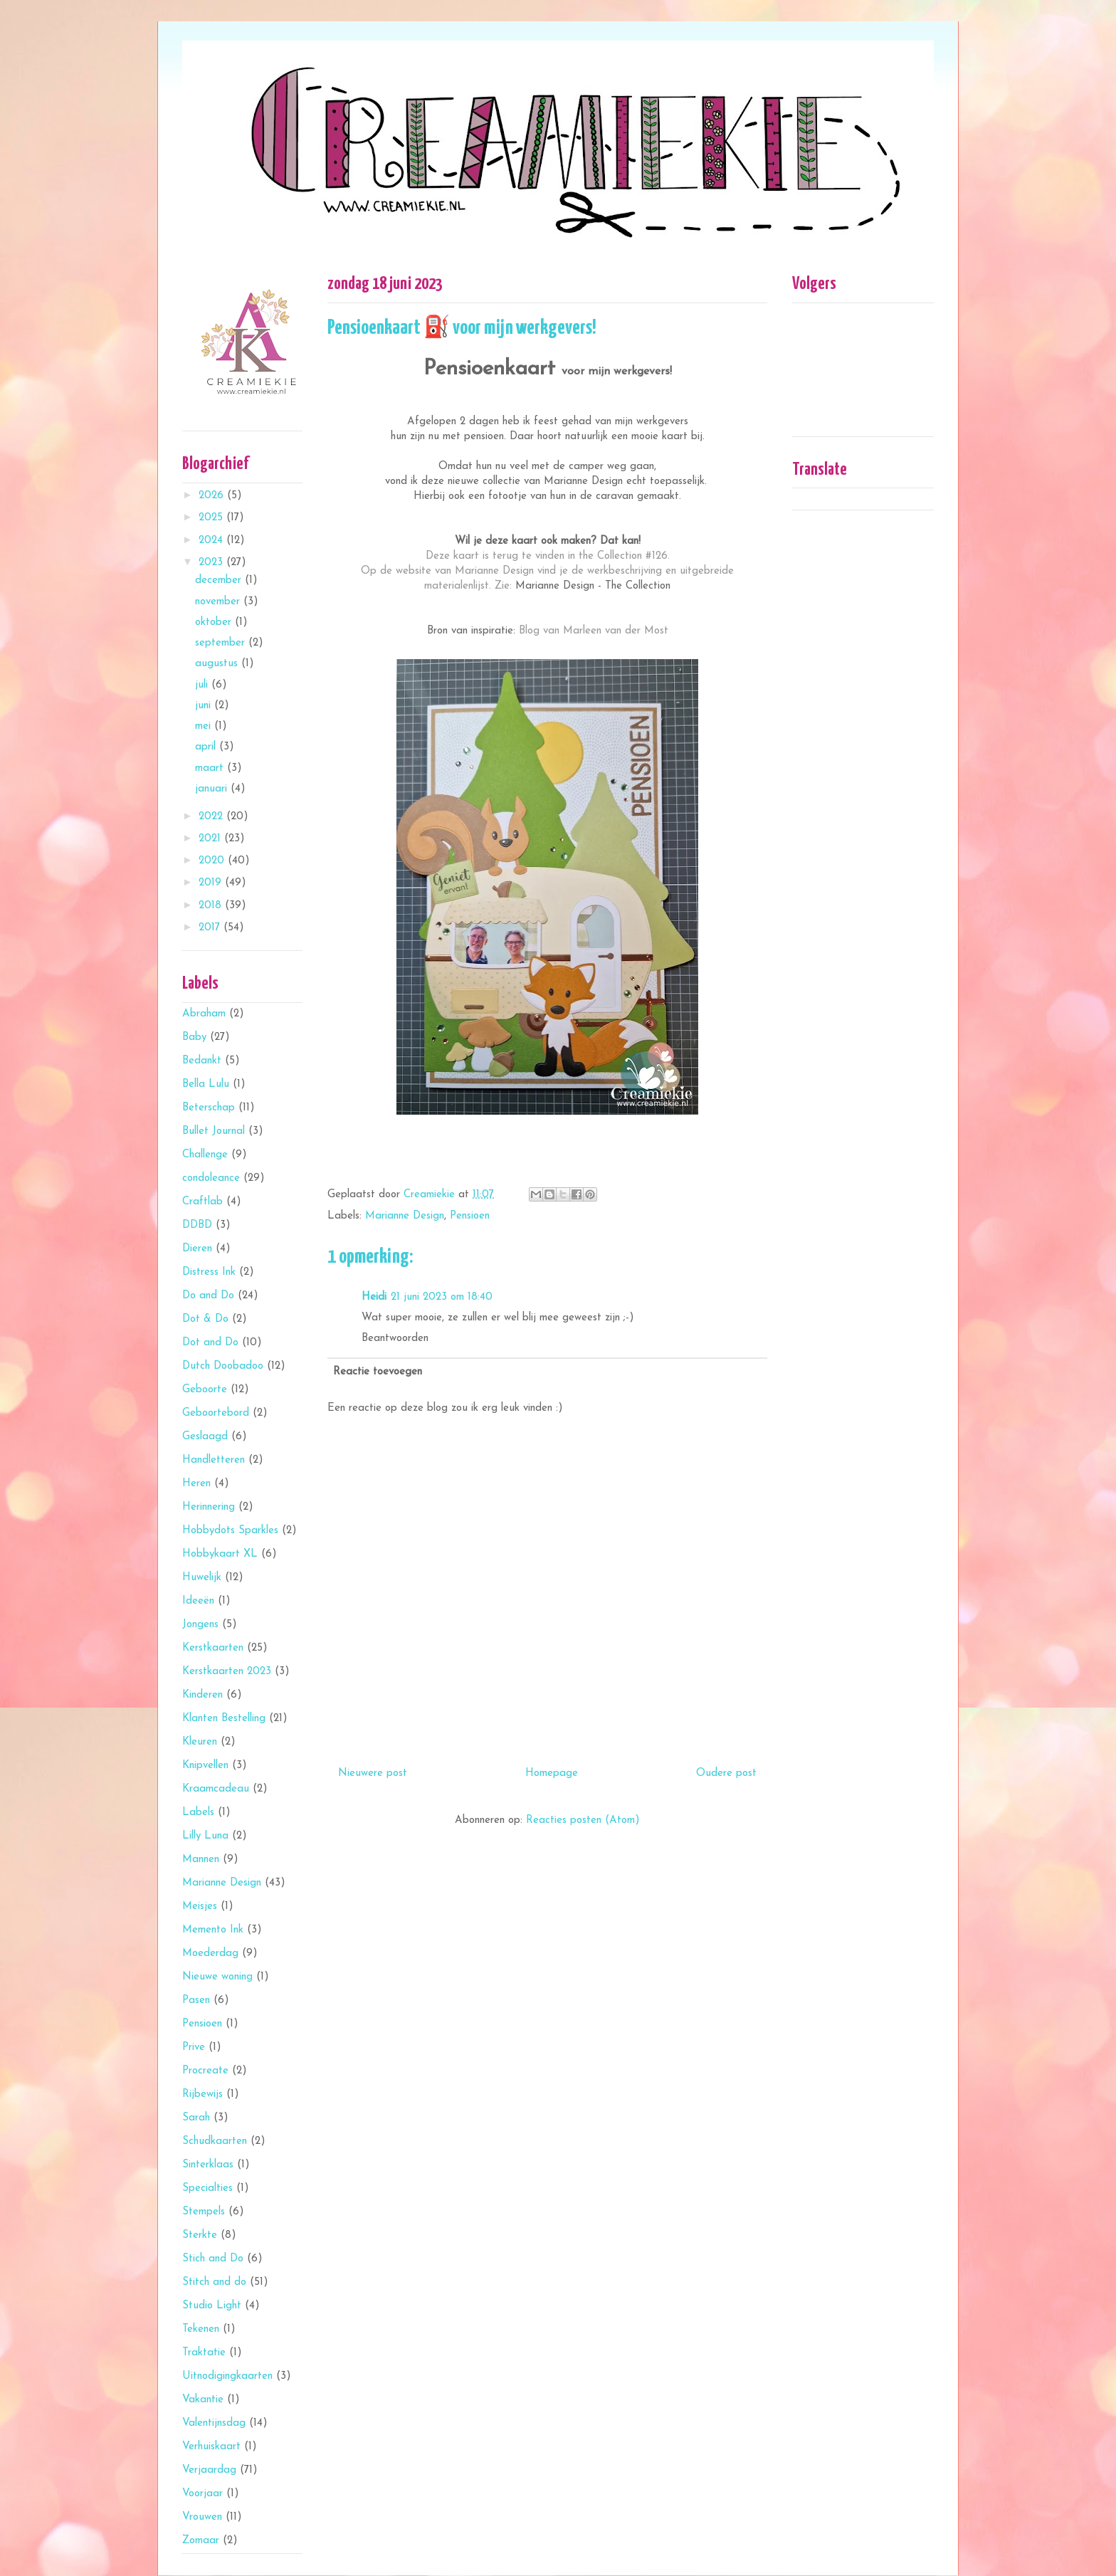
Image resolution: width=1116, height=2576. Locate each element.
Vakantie (202, 2399)
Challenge (205, 1155)
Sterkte (199, 2235)
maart (211, 768)
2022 (212, 816)
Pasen (196, 2000)
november (219, 601)
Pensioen (470, 1216)
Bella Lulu (205, 1084)
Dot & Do (205, 1319)
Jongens (200, 1624)
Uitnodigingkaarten (227, 2376)
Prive (193, 2047)
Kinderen (202, 1695)
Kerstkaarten (212, 1648)
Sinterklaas (207, 2165)
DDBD (197, 1225)
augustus (218, 663)
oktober (215, 622)
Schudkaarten (214, 2141)
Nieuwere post (372, 1773)
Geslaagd (205, 1436)
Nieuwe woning (217, 1977)
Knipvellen (205, 1765)
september (221, 643)
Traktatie (204, 2353)
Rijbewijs (202, 2094)
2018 (212, 905)
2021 (211, 839)
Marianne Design (404, 1216)
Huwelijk (201, 1577)
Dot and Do (210, 1342)
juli (203, 685)
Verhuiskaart (211, 2446)
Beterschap (208, 1108)
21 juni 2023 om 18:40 (442, 1297)
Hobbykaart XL (220, 1554)
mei (204, 726)
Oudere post (726, 1773)
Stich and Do (212, 2259)
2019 (212, 883)
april (207, 747)
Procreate (205, 2071)
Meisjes (199, 1906)
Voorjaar (202, 2493)
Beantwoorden (395, 1338)
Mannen (200, 1859)
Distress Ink (209, 1272)
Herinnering (208, 1507)
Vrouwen (202, 2517)
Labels (198, 1812)
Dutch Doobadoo (222, 1366)
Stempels (203, 2212)
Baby (194, 1037)
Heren (196, 1483)
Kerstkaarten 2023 (226, 1671)
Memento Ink (212, 1930)
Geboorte (204, 1389)
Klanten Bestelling (223, 1718)
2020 (213, 861)
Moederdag (210, 1953)
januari (213, 789)
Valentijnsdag (214, 2423)
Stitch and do (214, 2282)
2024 (212, 540)
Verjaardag (209, 2470)
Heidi (374, 1297)
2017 (211, 927)
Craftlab (202, 1202)
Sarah (196, 2118)
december (220, 580)
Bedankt (201, 1061)
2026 (213, 495)
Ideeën (198, 1601)
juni (204, 705)
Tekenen (200, 2329)
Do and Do (208, 1295)
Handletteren (213, 1460)
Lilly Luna (205, 1836)
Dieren (197, 1249)
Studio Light (211, 2306)
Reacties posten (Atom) (583, 1820)
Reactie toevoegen (377, 1372)
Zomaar (200, 2540)
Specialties (207, 2188)
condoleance (211, 1178)
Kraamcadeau (215, 1789)
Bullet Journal (213, 1131)
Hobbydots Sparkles (230, 1530)
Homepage (551, 1773)
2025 (212, 517)
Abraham (204, 1014)
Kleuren (199, 1742)
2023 (212, 562)
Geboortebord (215, 1413)
